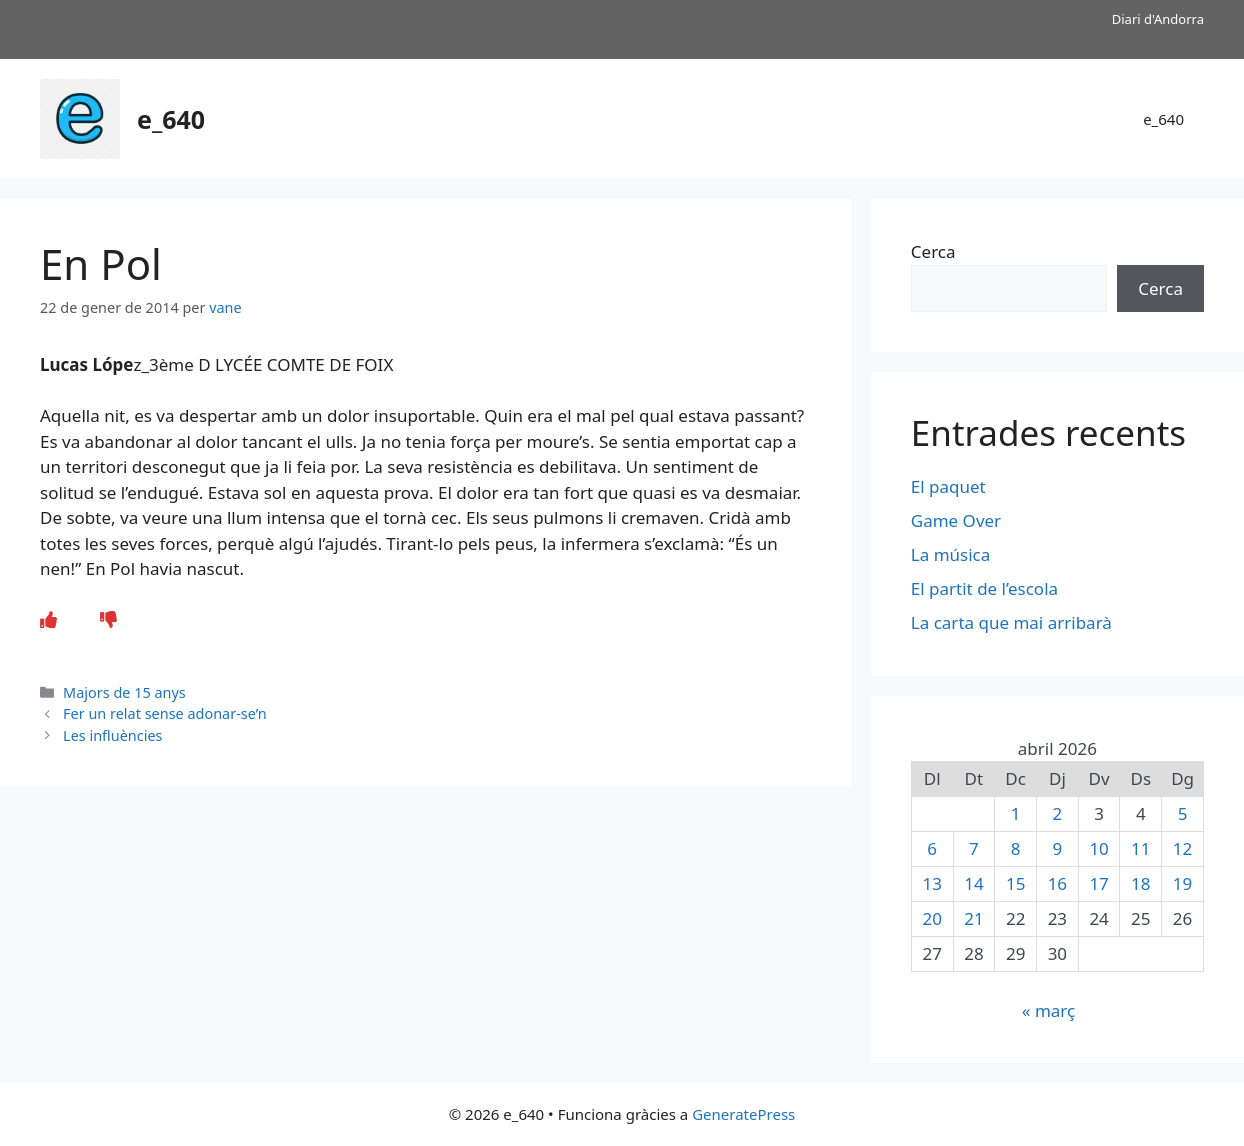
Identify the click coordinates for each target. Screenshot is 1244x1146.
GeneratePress (743, 1114)
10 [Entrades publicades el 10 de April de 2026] (1098, 848)
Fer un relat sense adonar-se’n (165, 713)
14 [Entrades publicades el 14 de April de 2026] (973, 883)
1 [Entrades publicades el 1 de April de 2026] (1016, 813)
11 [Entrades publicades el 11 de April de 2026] (1140, 848)
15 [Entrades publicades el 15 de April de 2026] (1015, 883)
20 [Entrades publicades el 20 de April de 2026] (931, 918)
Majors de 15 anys (124, 692)
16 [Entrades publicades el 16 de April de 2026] (1057, 883)
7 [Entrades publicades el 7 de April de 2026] (974, 848)
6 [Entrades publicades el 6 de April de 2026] (932, 848)
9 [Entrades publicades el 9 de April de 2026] (1058, 848)
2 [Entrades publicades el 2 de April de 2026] (1058, 813)
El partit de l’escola (984, 588)
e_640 (171, 119)
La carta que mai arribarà (1011, 622)
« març (1048, 1010)
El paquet (948, 486)
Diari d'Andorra (1158, 19)
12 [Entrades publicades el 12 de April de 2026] (1182, 848)
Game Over (956, 520)
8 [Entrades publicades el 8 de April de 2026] (1016, 848)
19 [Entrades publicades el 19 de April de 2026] (1182, 883)
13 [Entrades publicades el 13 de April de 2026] (931, 883)
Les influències (112, 735)
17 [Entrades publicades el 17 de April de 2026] (1098, 883)
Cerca (933, 251)
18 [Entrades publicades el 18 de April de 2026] (1140, 883)
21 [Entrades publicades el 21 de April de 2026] (973, 918)
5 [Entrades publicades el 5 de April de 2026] (1183, 813)
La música (951, 554)
